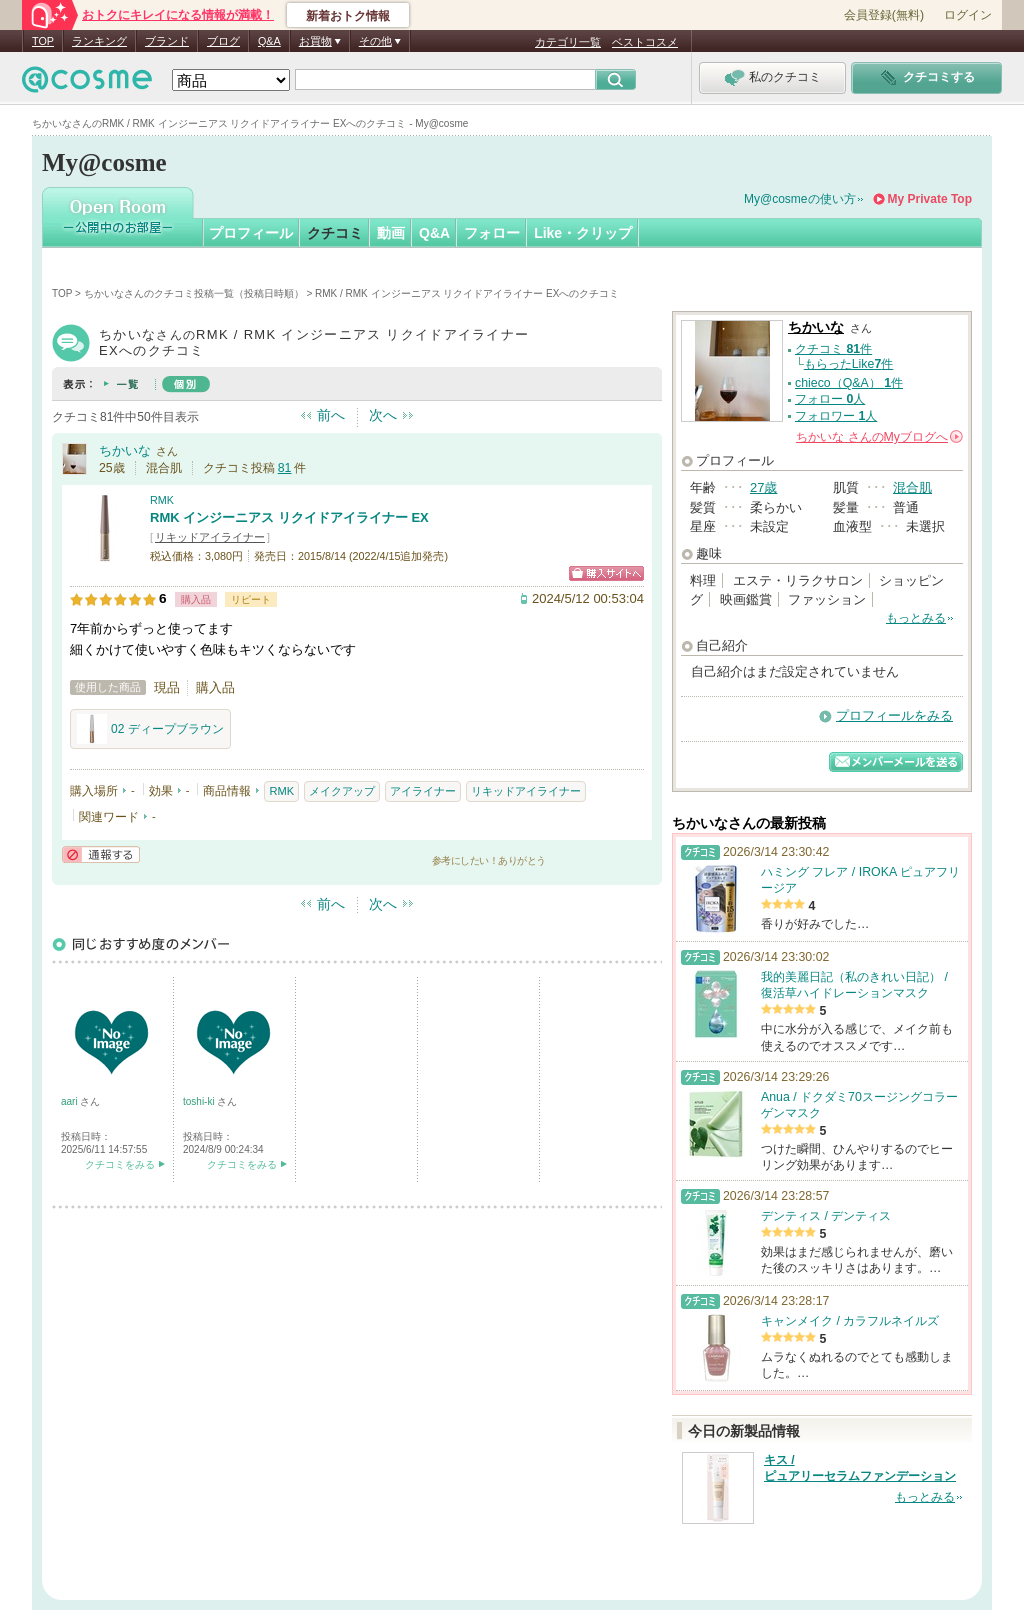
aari (70, 1101)
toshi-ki (200, 1101)
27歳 (763, 487)
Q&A (269, 41)
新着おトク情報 (348, 16)
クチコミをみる (120, 1164)
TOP (43, 41)
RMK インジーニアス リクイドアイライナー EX (289, 517)
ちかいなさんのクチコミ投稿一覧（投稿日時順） (194, 293)
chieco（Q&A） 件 (849, 383)
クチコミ (335, 233)
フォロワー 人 (836, 416)
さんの (879, 437)
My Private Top (930, 199)
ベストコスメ (645, 42)
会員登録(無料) (884, 15)
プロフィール (251, 233)
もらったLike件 (849, 364)
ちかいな (125, 450)
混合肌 (912, 487)
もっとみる (916, 618)
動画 (391, 233)
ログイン (968, 15)
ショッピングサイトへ (606, 573)
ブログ (223, 41)
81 (285, 468)
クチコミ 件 (833, 349)
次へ (383, 415)
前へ (331, 415)
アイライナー (423, 791)
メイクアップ (342, 791)
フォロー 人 (830, 399)
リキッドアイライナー (210, 537)
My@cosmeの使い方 (800, 199)
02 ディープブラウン (150, 729)
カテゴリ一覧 (568, 42)
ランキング (99, 41)
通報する (101, 854)
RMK (162, 500)
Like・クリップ (583, 233)
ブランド (167, 41)
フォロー (492, 233)
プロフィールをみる (894, 715)
